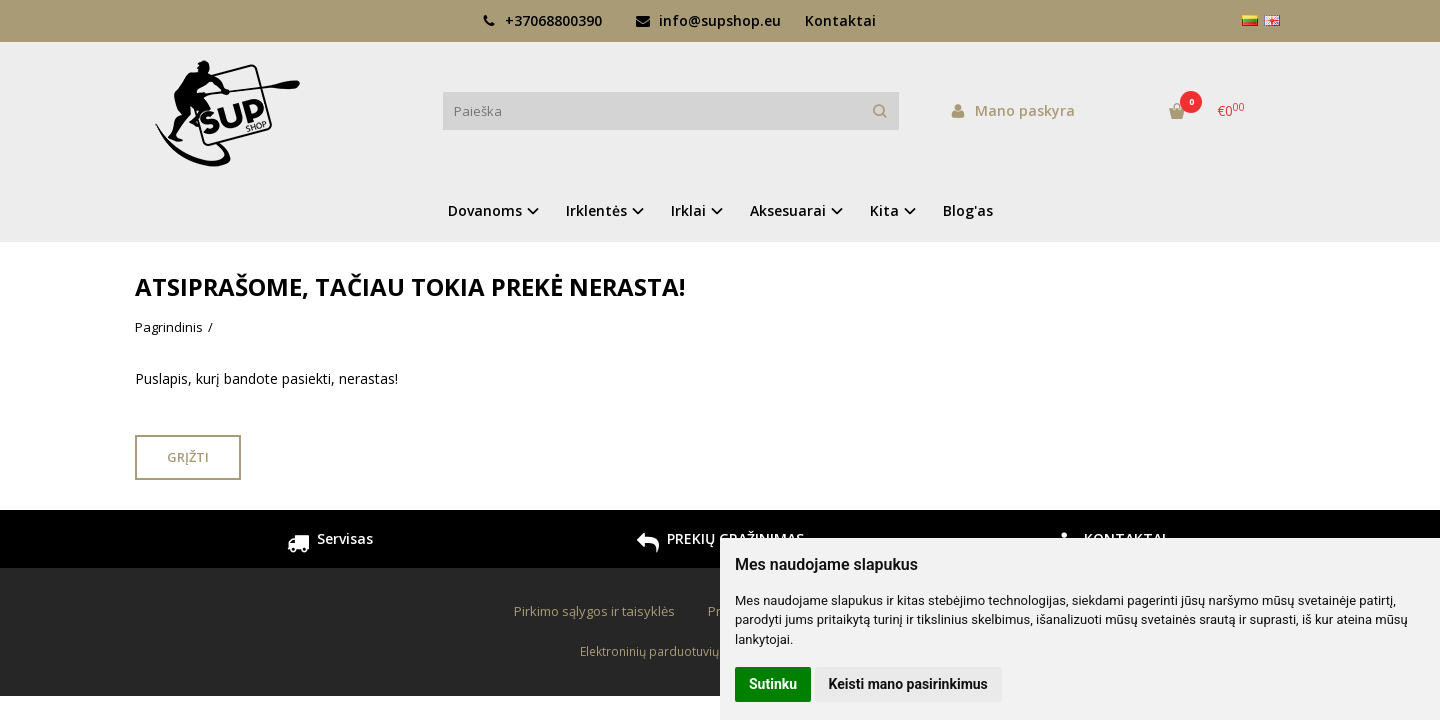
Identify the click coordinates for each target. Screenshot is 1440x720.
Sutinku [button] (773, 684)
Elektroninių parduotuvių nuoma (671, 651)
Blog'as (968, 210)
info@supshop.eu (708, 20)
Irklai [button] (688, 210)
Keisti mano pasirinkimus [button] (908, 684)
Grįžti (188, 457)
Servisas (330, 545)
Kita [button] (884, 210)
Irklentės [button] (596, 210)
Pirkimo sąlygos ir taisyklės (594, 611)
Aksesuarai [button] (788, 210)
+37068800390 (542, 20)
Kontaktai (840, 20)
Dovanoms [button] (485, 210)
